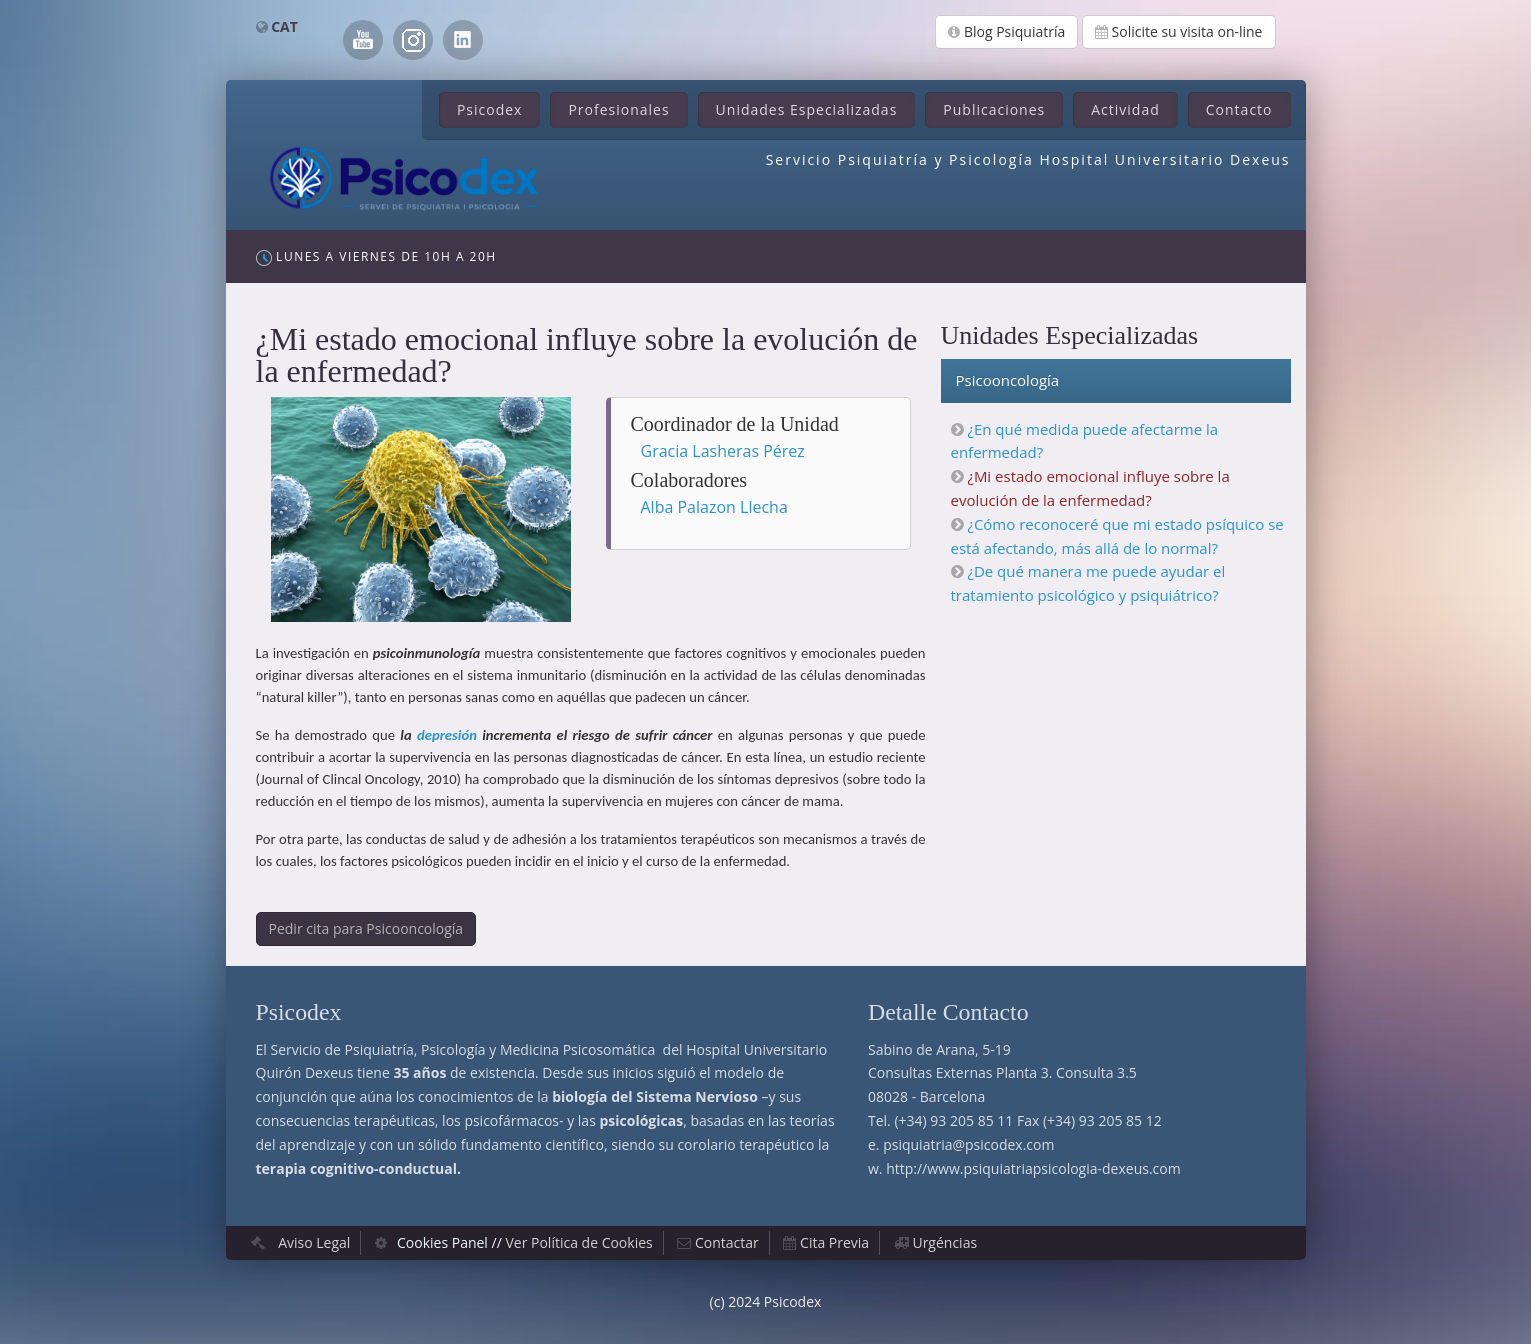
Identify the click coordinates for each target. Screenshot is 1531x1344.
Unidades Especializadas (807, 109)
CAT (284, 26)
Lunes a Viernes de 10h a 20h (376, 257)
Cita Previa (834, 1242)
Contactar (727, 1242)
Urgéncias (944, 1242)
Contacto (1239, 109)
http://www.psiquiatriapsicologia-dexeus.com (1033, 1168)
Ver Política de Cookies (578, 1242)
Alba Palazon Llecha (714, 507)
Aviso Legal (314, 1242)
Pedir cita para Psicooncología (366, 928)
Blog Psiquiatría (1006, 31)
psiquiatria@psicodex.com (968, 1144)
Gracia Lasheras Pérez (723, 451)
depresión (447, 735)
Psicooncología (1008, 380)
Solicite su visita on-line (1179, 31)
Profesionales (618, 109)
